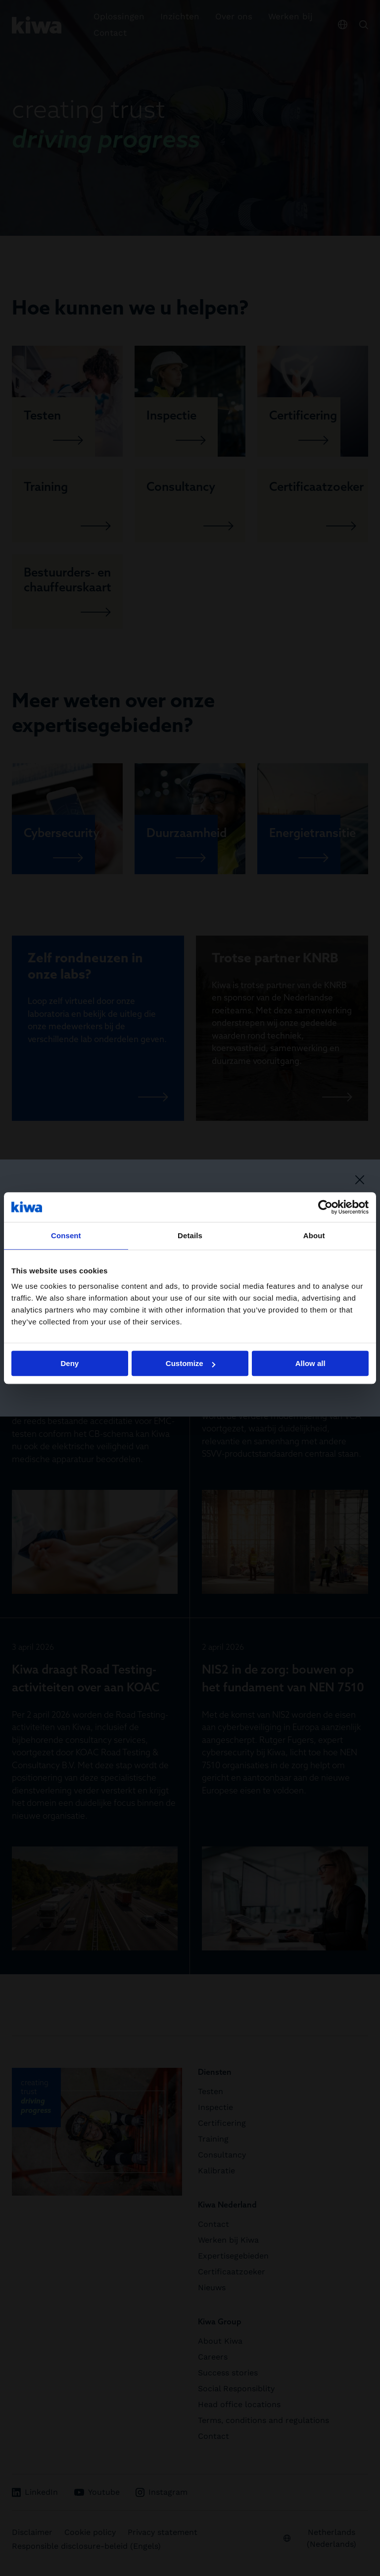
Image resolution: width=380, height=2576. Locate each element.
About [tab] (314, 1235)
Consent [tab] (66, 1235)
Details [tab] (190, 1235)
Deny (69, 1363)
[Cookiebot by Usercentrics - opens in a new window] (325, 1207)
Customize (190, 1363)
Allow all (310, 1363)
